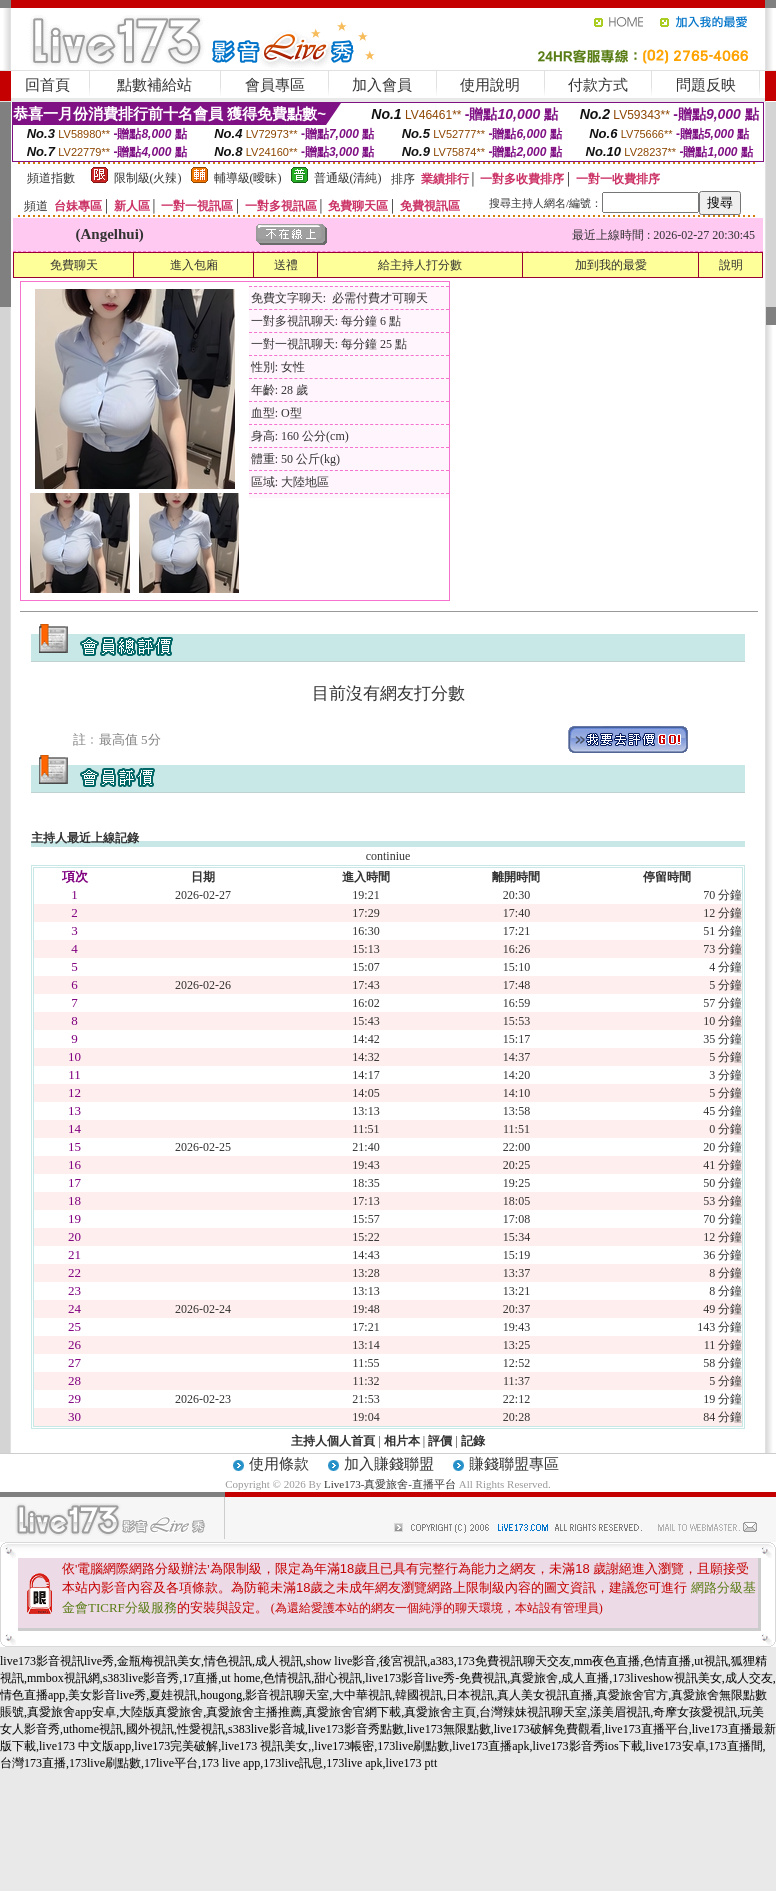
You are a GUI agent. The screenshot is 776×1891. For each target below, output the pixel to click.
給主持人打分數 (420, 265)
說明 (731, 265)
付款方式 (598, 85)
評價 (440, 1441)
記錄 (473, 1441)
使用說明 (490, 85)
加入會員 (382, 85)
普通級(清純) (348, 178)
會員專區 (275, 85)
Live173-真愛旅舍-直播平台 (390, 1484)
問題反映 (706, 85)
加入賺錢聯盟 (389, 1464)
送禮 (286, 265)
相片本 (402, 1441)
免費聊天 (74, 265)
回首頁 (47, 85)
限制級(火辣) (148, 178)
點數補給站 (154, 85)
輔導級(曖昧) (248, 178)
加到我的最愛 (611, 265)
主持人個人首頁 (333, 1441)
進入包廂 (194, 265)
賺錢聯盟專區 (514, 1464)
